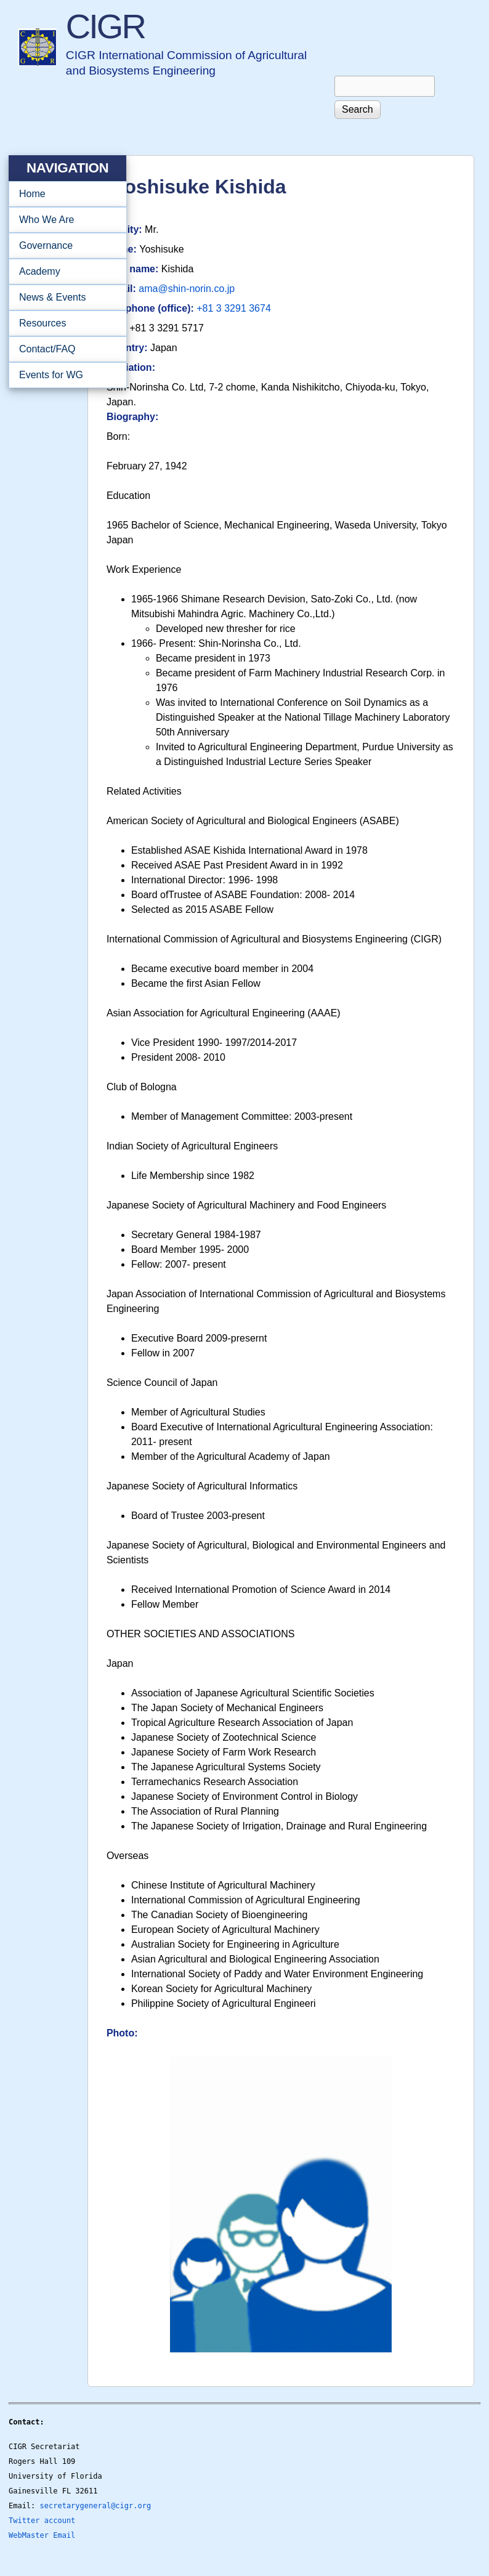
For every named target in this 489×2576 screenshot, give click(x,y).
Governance (64, 245)
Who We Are (64, 219)
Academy (64, 271)
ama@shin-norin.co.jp (187, 288)
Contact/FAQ (64, 349)
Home (32, 193)
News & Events (64, 297)
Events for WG (51, 375)
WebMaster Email (42, 2535)
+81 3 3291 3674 (233, 308)
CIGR (105, 26)
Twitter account (42, 2520)
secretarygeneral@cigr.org (96, 2505)
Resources (64, 323)
